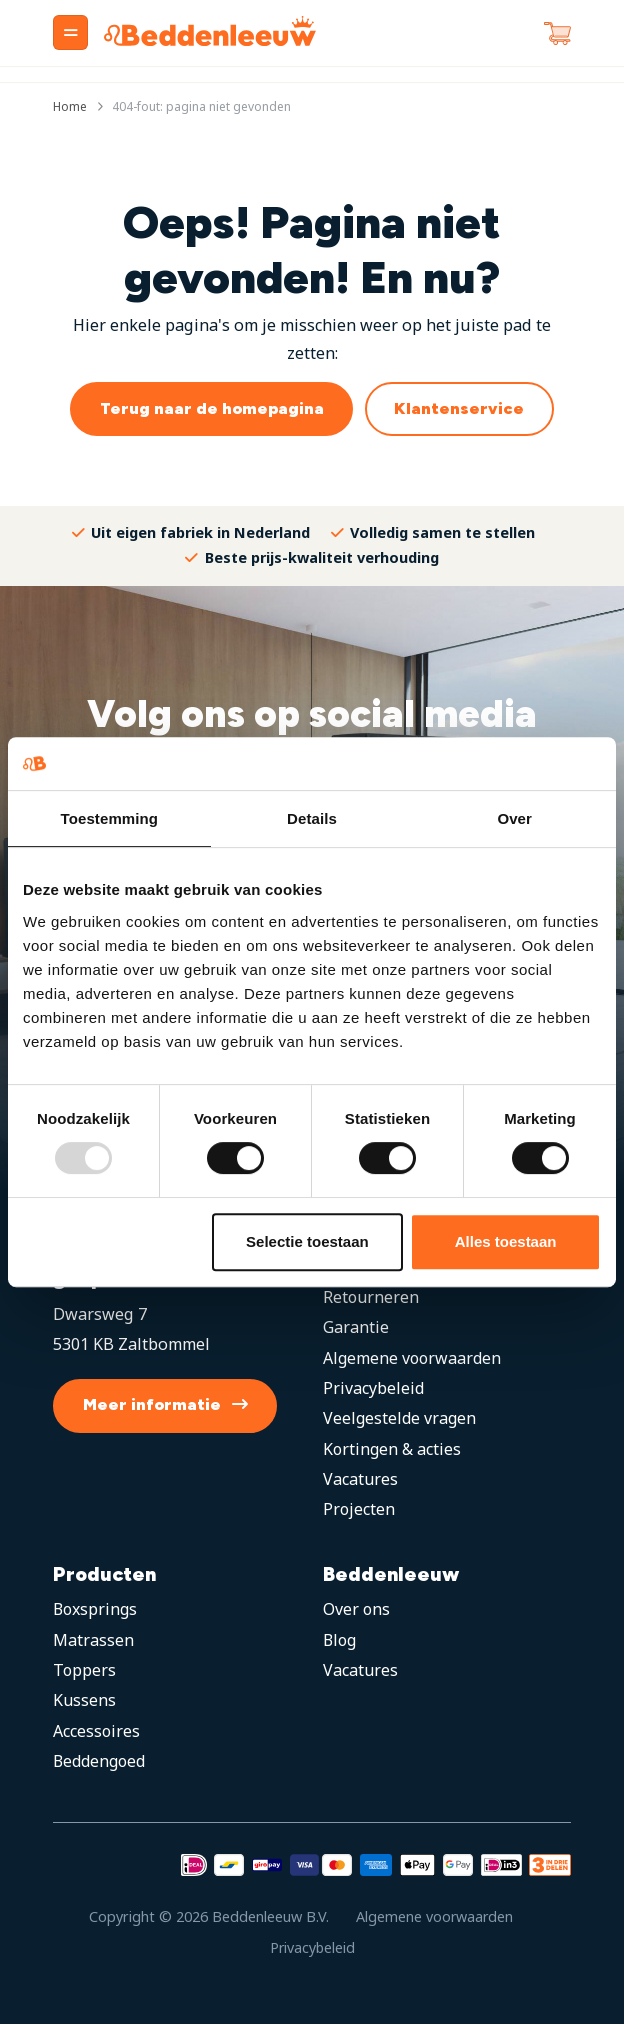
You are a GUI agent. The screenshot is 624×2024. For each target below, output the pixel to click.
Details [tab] (312, 818)
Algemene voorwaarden (414, 1358)
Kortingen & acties (393, 1449)
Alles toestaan (506, 1241)
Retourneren (372, 1297)
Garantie (356, 1328)
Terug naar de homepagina (212, 408)
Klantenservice (459, 408)
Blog (341, 1640)
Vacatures (361, 1479)
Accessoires (97, 1731)
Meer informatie (152, 1405)
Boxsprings (97, 1610)
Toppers (85, 1670)
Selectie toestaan (307, 1241)
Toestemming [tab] (110, 818)
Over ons (357, 1610)
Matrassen (93, 1640)
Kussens (85, 1701)
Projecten (359, 1510)
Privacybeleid (374, 1388)
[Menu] (70, 32)
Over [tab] (514, 818)
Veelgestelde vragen (401, 1419)
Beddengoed (102, 1762)
